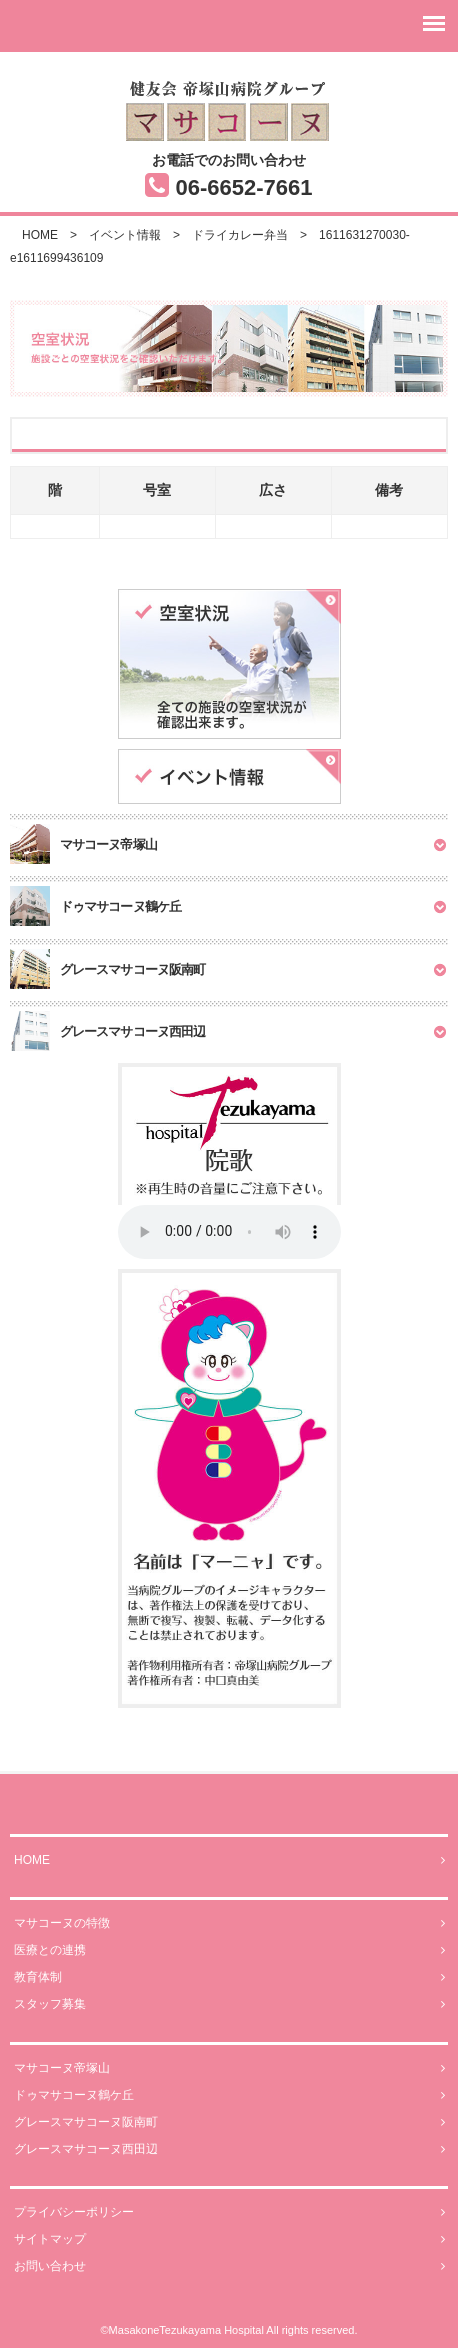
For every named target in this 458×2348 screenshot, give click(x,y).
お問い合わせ (229, 2266)
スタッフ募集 (229, 2004)
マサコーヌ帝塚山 (229, 2068)
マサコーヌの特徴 (229, 1923)
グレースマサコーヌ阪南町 (229, 2122)
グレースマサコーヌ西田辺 (229, 2149)
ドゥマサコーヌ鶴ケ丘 (229, 2095)
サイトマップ (229, 2239)
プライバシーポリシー (229, 2212)
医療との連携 (229, 1950)
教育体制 (229, 1977)
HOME (229, 1860)
